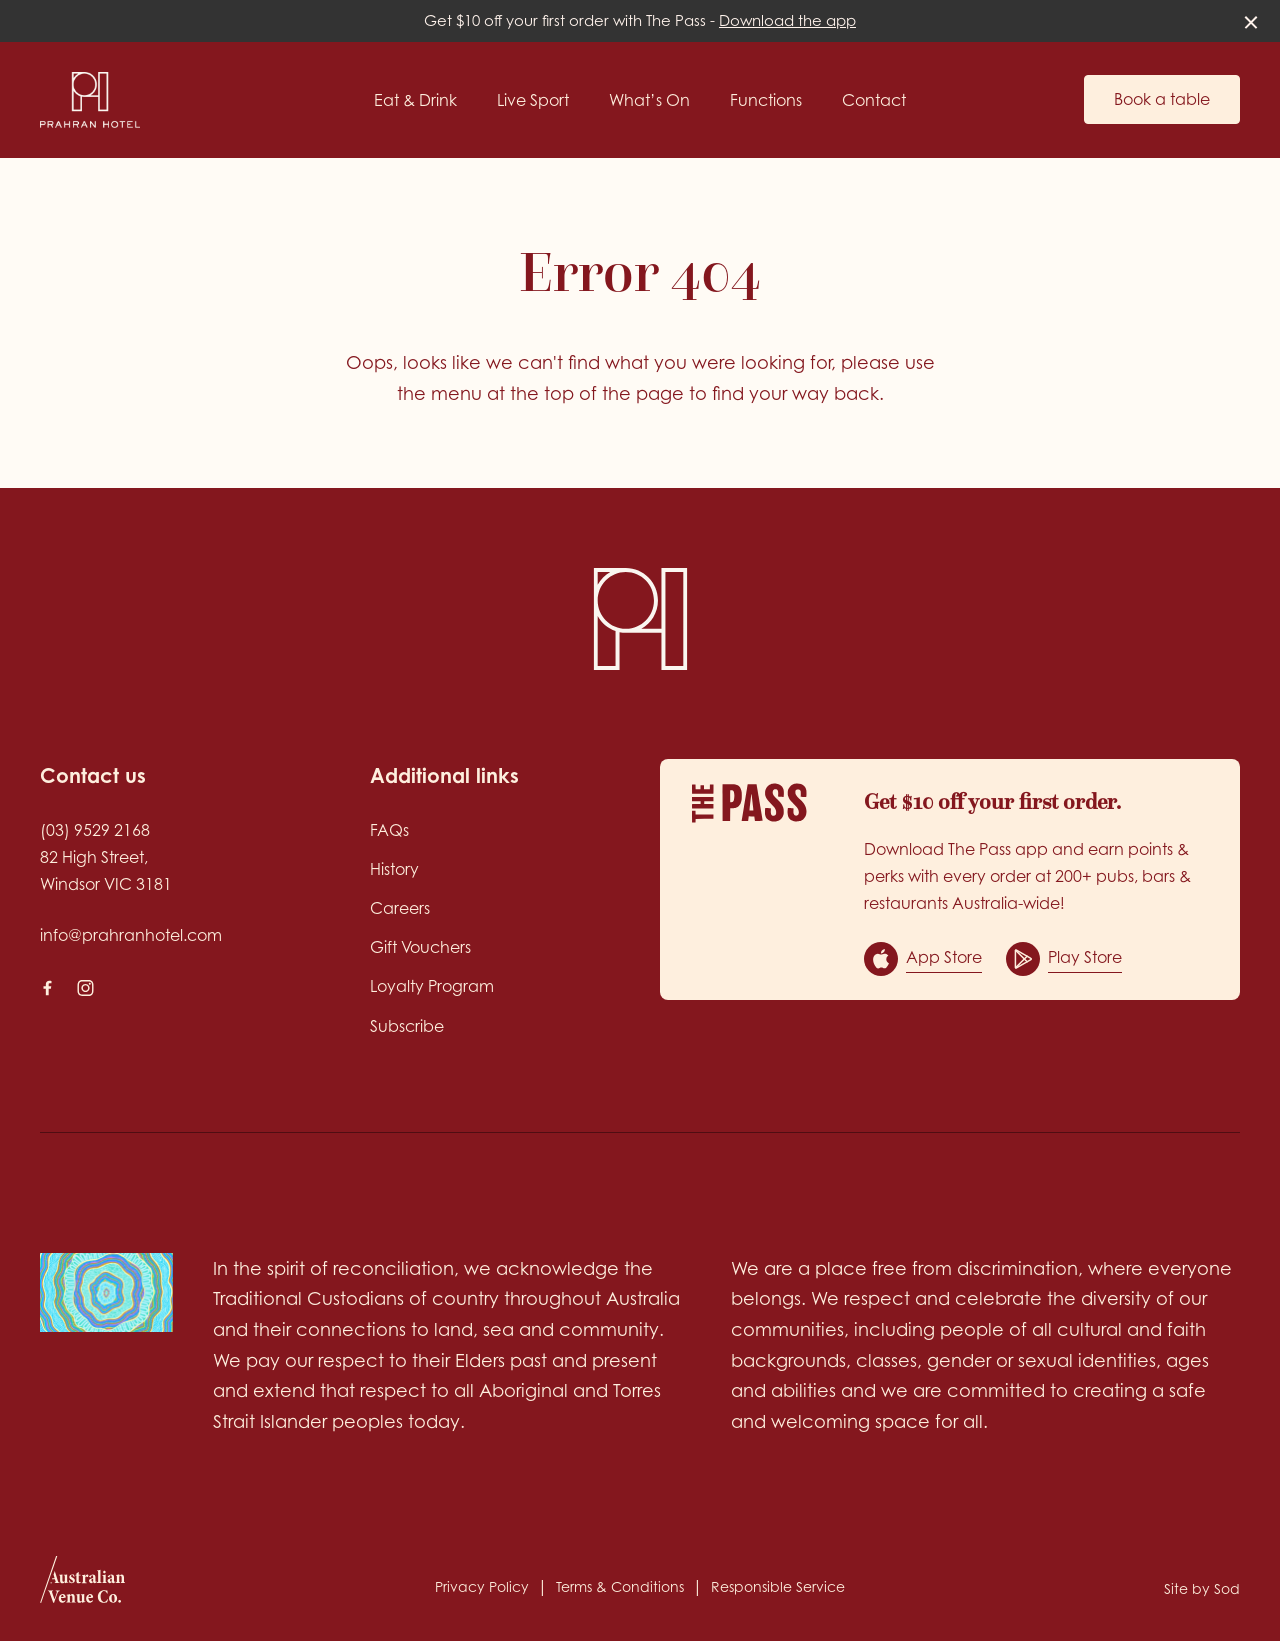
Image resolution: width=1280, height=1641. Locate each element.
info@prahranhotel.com (131, 935)
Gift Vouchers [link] (420, 947)
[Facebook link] (47, 988)
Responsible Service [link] (778, 1586)
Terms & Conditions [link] (620, 1586)
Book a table (1162, 99)
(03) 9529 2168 (95, 830)
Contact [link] (874, 100)
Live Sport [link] (533, 100)
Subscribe (407, 1026)
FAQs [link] (389, 830)
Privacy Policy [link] (482, 1586)
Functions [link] (766, 100)
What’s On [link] (649, 100)
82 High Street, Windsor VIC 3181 (106, 870)
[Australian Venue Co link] (82, 1586)
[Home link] (90, 100)
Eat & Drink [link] (415, 100)
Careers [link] (400, 908)
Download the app (787, 20)
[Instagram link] (85, 988)
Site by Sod (1202, 1588)
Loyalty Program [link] (432, 986)
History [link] (394, 869)
